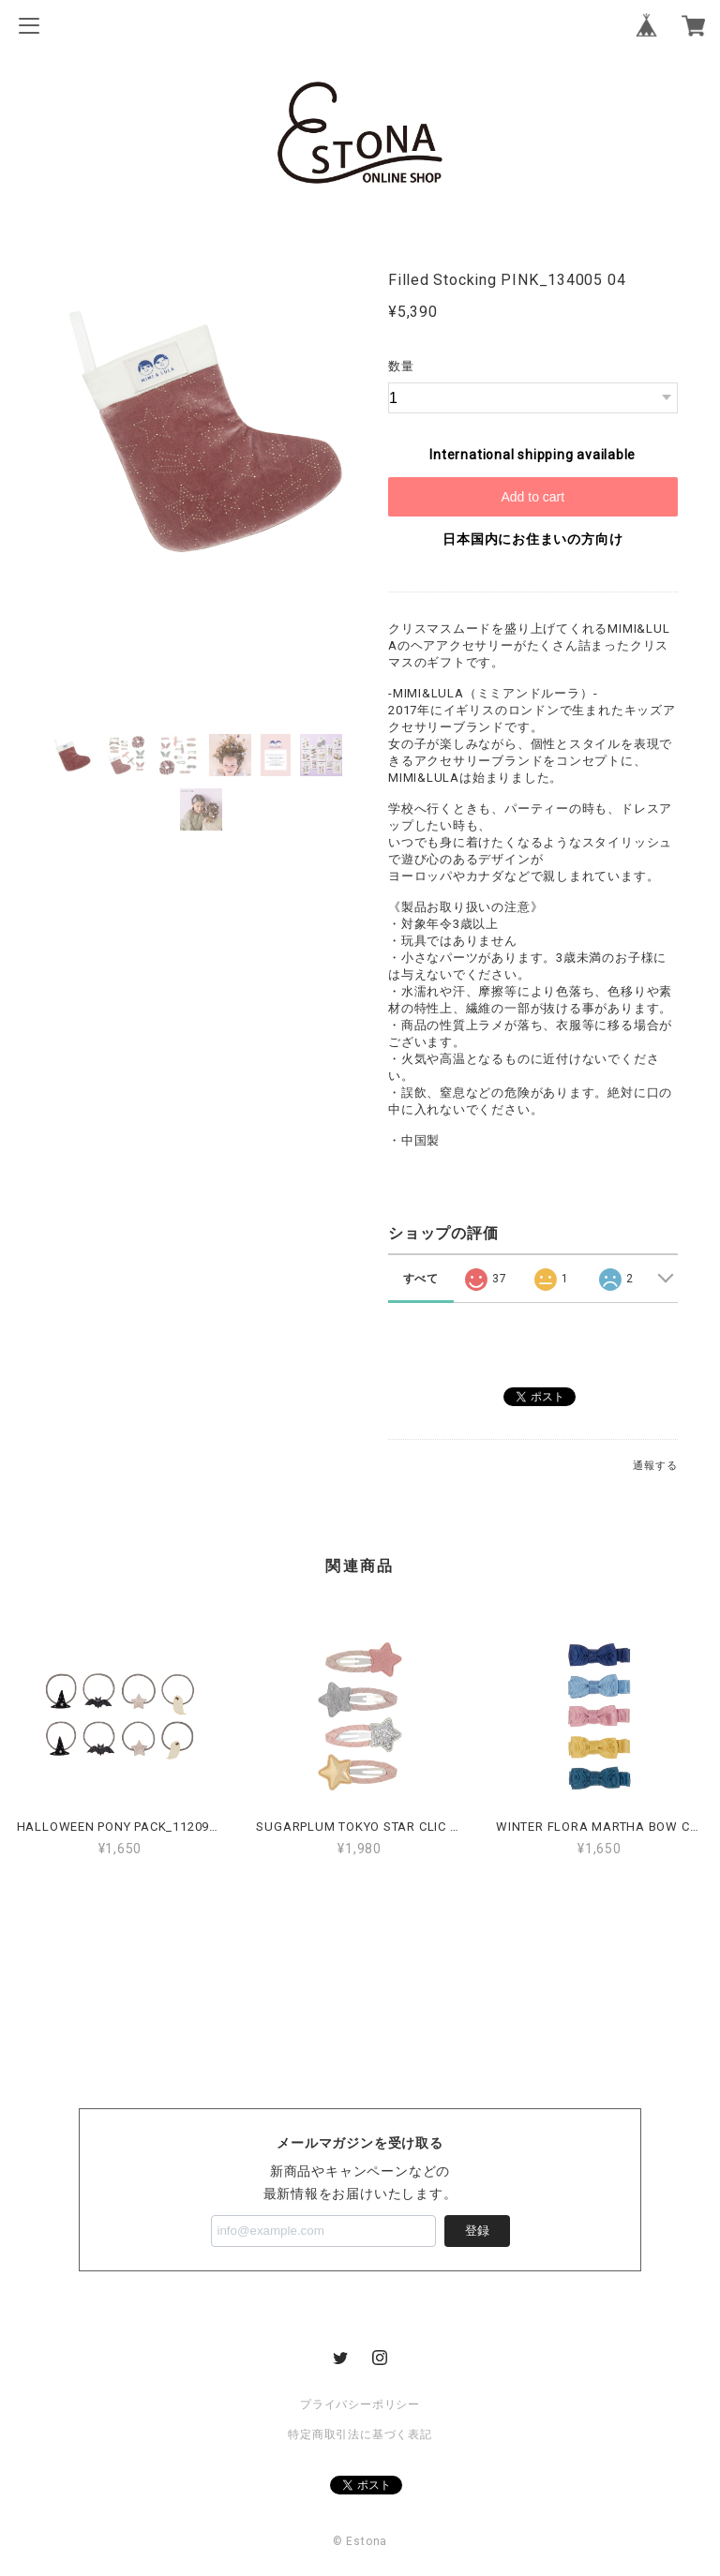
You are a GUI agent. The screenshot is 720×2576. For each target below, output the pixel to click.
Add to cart (532, 496)
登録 (477, 2231)
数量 (401, 366)
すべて (421, 1278)
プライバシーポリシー (360, 2404)
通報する (655, 1466)
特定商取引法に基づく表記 (359, 2434)
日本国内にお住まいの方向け (532, 539)
